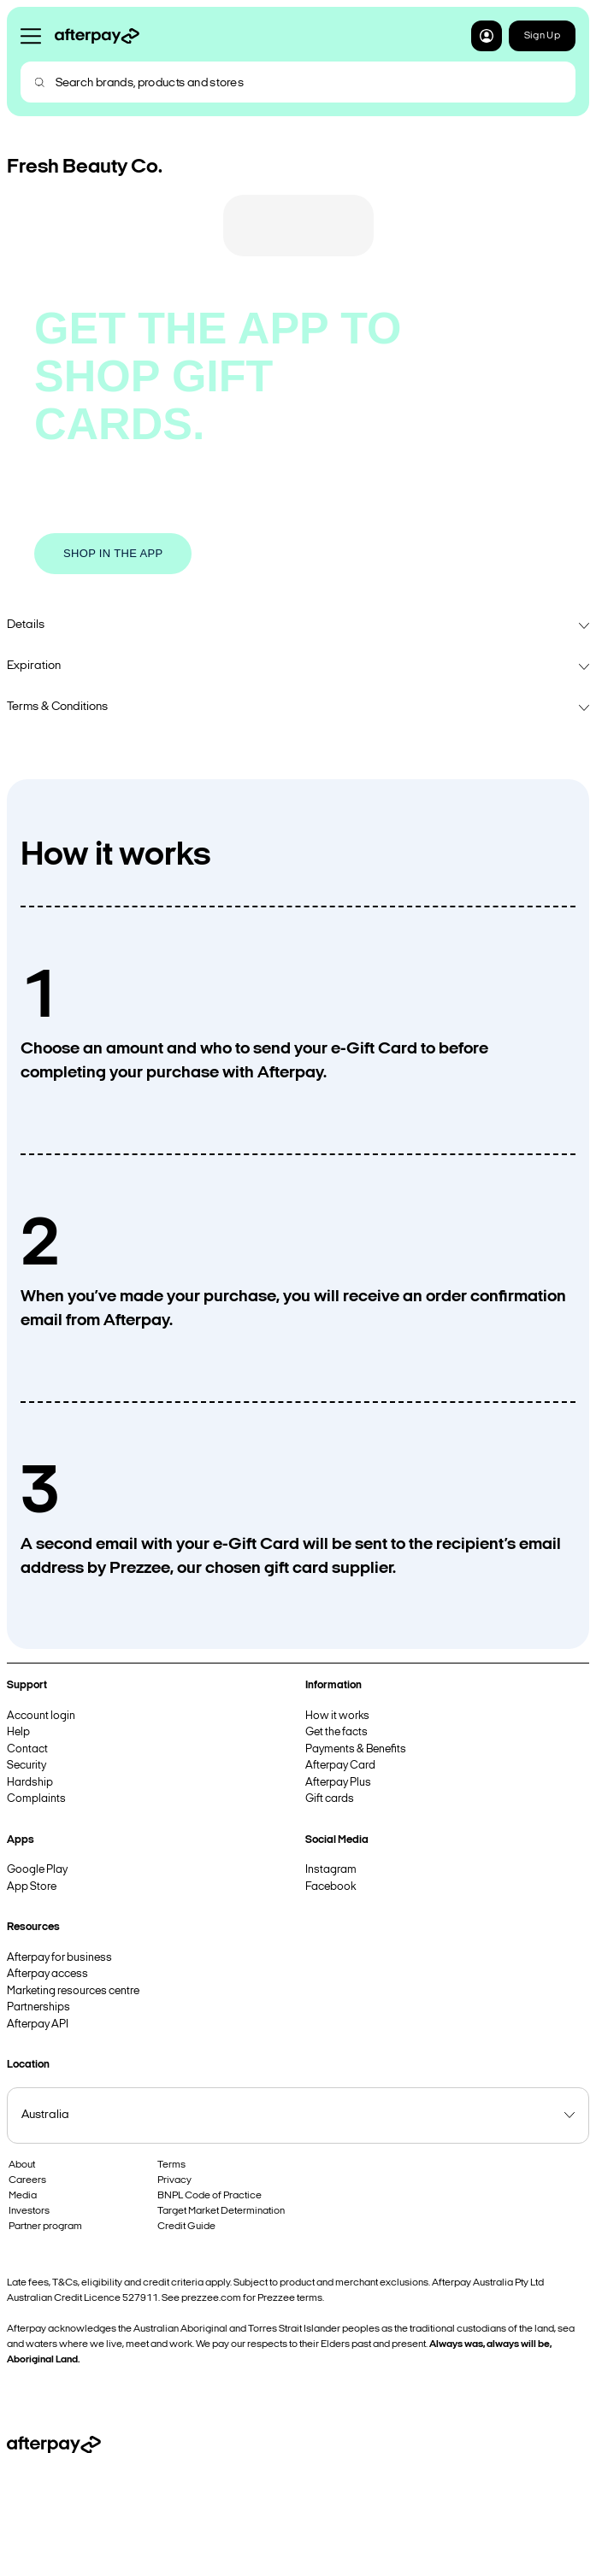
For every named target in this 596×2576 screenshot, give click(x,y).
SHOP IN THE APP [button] (112, 553)
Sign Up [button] (542, 36)
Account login (41, 1716)
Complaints (36, 1798)
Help (18, 1732)
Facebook (330, 1886)
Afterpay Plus (338, 1782)
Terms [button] (171, 2165)
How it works (337, 1716)
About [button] (22, 2165)
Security (26, 1765)
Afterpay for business (59, 1957)
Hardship (30, 1782)
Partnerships (38, 2007)
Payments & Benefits (355, 1749)
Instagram (331, 1869)
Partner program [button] (45, 2226)
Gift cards (329, 1798)
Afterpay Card (340, 1765)
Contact (27, 1749)
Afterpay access (47, 1974)
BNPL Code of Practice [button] (209, 2196)
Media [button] (23, 2196)
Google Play (37, 1869)
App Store (31, 1886)
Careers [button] (27, 2180)
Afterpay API (37, 2024)
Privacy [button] (174, 2180)
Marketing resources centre (73, 1991)
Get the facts (336, 1732)
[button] (486, 36)
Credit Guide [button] (186, 2226)
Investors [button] (29, 2211)
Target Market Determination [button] (221, 2211)
